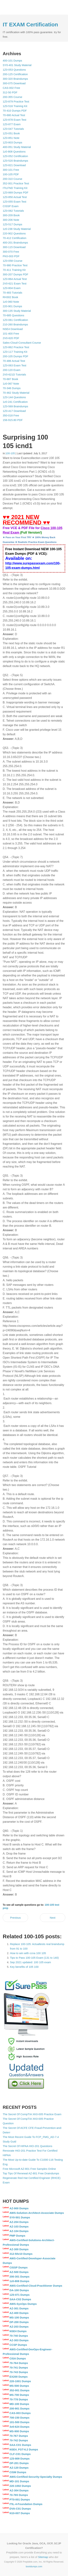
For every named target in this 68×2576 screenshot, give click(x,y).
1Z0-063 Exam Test (14, 365)
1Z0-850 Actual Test (15, 197)
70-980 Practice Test (15, 265)
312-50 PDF (10, 92)
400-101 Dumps (12, 60)
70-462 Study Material (16, 392)
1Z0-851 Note (11, 137)
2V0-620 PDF (11, 338)
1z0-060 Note (11, 301)
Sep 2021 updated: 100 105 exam (30, 1962)
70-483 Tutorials (12, 292)
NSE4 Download (13, 329)
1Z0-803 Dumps (12, 142)
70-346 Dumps (11, 388)
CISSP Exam (10, 206)
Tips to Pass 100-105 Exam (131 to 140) (34, 1957)
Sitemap (43, 2557)
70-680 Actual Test (14, 115)
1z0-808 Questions (14, 151)
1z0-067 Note (11, 383)
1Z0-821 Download (14, 165)
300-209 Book (11, 215)
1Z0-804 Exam (11, 288)
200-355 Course (12, 96)
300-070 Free (11, 251)
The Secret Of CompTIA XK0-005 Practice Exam (32, 2114)
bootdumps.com (34, 2566)
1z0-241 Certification (15, 401)
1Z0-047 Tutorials (13, 128)
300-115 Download (14, 247)
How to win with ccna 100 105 (28, 1953)
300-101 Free (11, 169)
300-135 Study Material (17, 310)
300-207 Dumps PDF (15, 274)
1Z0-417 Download (14, 410)
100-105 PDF (11, 174)
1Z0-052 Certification (15, 156)
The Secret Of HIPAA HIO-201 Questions (27, 2146)
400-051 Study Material (17, 147)
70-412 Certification (14, 238)
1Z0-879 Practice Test (16, 101)
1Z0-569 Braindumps (15, 406)
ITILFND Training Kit (15, 187)
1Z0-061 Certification (15, 319)
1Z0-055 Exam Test (14, 201)
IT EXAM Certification (30, 24)
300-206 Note (11, 219)
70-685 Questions (13, 315)
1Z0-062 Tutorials (13, 210)
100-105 (10, 453)
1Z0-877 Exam (11, 124)
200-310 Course (12, 178)
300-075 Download (14, 83)
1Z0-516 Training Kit (15, 106)
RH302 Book (10, 297)
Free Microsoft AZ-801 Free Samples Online (29, 2168)
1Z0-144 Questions (14, 397)
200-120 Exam (11, 369)
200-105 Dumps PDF (15, 356)
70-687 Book (10, 379)
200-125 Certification (15, 74)
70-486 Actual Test (14, 360)
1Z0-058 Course (12, 260)
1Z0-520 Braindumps (15, 160)
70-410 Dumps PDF (15, 110)
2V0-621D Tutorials (14, 374)
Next (52, 1917)
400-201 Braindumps (15, 242)
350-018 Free (11, 415)
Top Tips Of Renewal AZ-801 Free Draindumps (31, 2173)
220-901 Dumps (12, 306)
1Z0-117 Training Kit (15, 351)
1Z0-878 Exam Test (14, 119)
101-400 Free (11, 333)
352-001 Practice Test (16, 183)
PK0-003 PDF (11, 256)
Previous (15, 1917)
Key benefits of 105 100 (24, 1966)
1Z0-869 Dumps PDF (15, 192)
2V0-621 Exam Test (14, 283)
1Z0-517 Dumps (12, 224)
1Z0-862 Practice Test (16, 347)
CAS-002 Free (11, 87)
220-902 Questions (14, 233)
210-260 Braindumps (15, 324)
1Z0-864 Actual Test (15, 278)
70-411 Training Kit (14, 269)
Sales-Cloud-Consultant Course (22, 342)
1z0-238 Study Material (17, 228)
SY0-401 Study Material (17, 65)
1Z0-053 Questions (14, 69)
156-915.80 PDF (13, 420)
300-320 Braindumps (15, 78)
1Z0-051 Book (11, 133)
